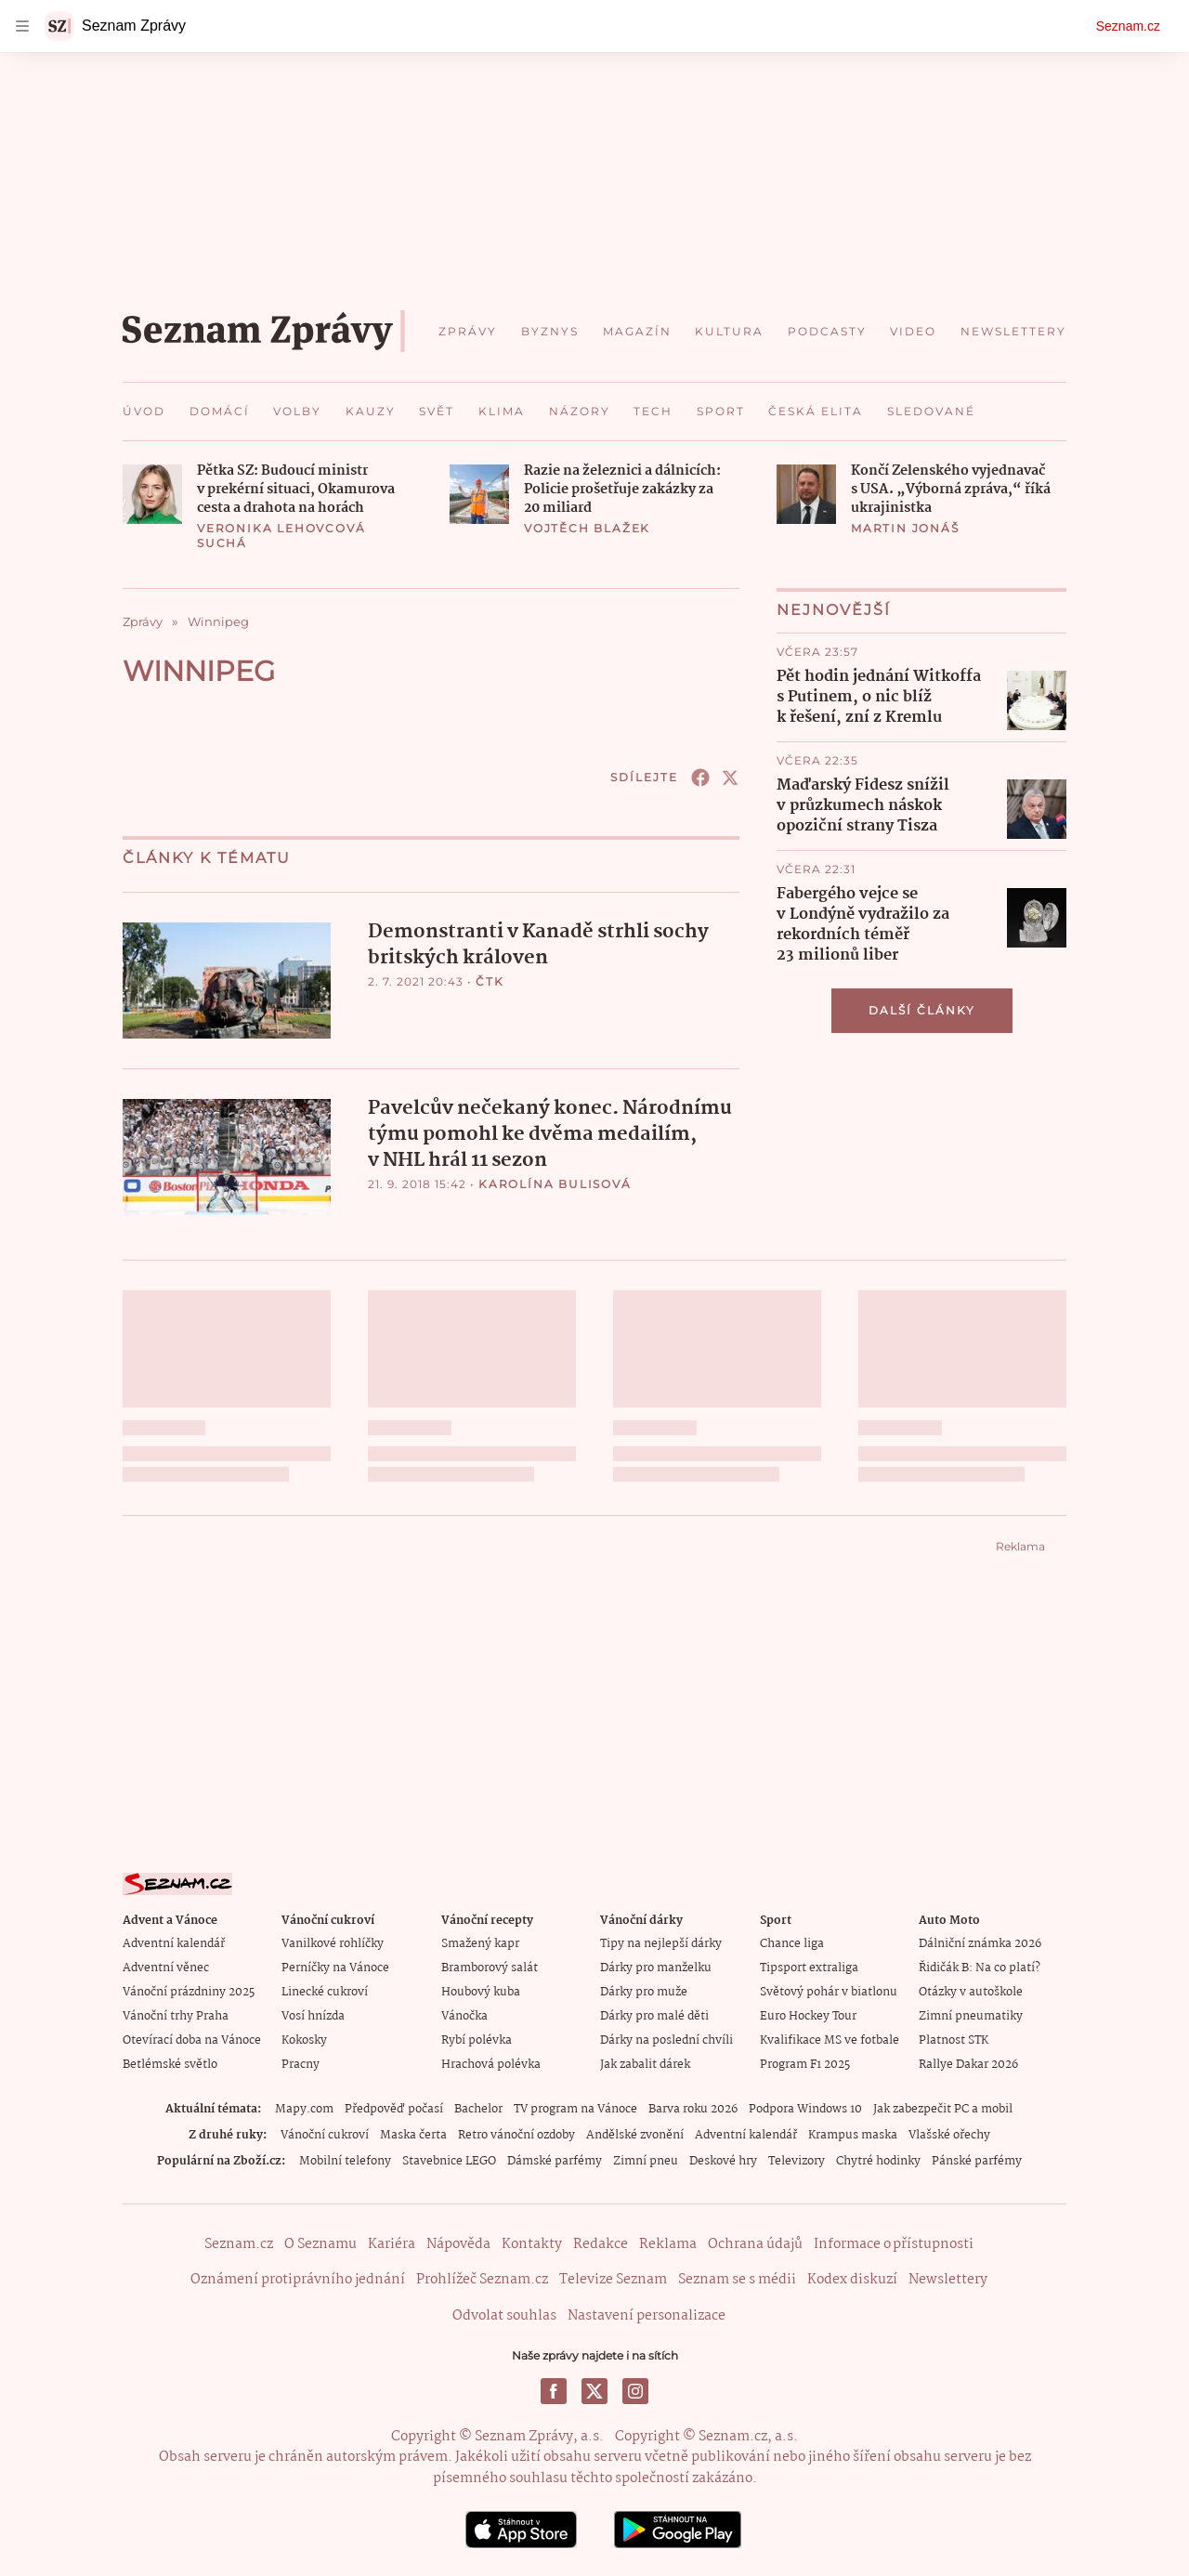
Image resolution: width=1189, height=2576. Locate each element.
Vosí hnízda (313, 2016)
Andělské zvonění (635, 2135)
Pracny (300, 2064)
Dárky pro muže (643, 1992)
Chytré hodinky (878, 2161)
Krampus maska (852, 2135)
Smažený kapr (480, 1944)
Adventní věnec (166, 1968)
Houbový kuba (480, 1992)
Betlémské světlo (170, 2064)
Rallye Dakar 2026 (968, 2064)
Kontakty (532, 2244)
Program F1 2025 (805, 2064)
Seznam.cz (1128, 26)
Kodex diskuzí (852, 2280)
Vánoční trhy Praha (176, 2016)
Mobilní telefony (345, 2161)
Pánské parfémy (977, 2161)
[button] (152, 494)
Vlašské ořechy (949, 2135)
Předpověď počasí (394, 2109)
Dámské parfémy (554, 2161)
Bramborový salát (489, 1968)
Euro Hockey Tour (808, 2016)
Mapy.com (304, 2109)
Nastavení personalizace (646, 2316)
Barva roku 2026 (693, 2109)
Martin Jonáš (905, 528)
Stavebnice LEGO (449, 2161)
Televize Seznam (613, 2280)
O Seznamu (320, 2244)
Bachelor (478, 2109)
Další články (922, 1010)
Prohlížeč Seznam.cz (482, 2280)
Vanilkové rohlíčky (332, 1944)
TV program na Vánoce (575, 2109)
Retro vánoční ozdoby (516, 2135)
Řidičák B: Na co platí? (979, 1968)
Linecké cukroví (324, 1992)
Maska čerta (413, 2135)
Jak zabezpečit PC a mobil (943, 2109)
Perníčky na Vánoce (335, 1968)
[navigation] (22, 26)
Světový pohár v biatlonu (828, 1992)
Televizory (796, 2161)
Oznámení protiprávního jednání (297, 2280)
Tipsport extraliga (809, 1968)
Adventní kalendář (174, 1944)
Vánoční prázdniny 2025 (189, 1992)
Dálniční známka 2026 (980, 1944)
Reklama (668, 2244)
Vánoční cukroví (325, 2135)
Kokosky (304, 2040)
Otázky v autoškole (971, 1992)
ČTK (489, 981)
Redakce (600, 2244)
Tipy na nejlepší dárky (661, 1944)
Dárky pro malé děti (654, 2016)
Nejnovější (834, 610)
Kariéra (391, 2244)
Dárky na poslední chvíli (666, 2040)
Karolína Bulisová (555, 1184)
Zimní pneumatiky (971, 2016)
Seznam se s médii (737, 2280)
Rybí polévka (476, 2040)
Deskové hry (723, 2161)
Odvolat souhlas (504, 2316)
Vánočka (464, 2016)
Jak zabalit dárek (645, 2064)
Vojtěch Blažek (587, 528)
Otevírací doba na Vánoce (192, 2040)
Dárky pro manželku (656, 1968)
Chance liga (792, 1944)
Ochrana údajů (755, 2244)
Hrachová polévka (491, 2064)
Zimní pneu (645, 2161)
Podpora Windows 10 (805, 2109)
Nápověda (458, 2244)
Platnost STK (953, 2040)
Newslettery (947, 2280)
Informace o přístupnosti (893, 2244)
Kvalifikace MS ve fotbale (829, 2040)
